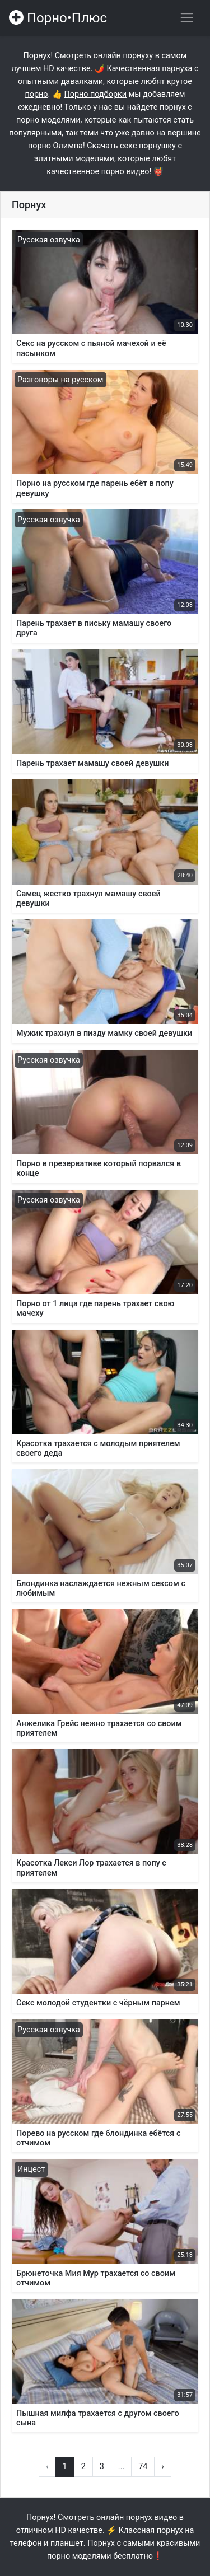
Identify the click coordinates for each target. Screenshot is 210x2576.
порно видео (125, 171)
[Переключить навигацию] (186, 17)
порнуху (138, 55)
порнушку (157, 146)
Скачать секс (112, 146)
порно (39, 146)
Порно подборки (95, 94)
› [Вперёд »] (162, 2466)
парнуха (177, 68)
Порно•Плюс (58, 18)
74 (142, 2466)
